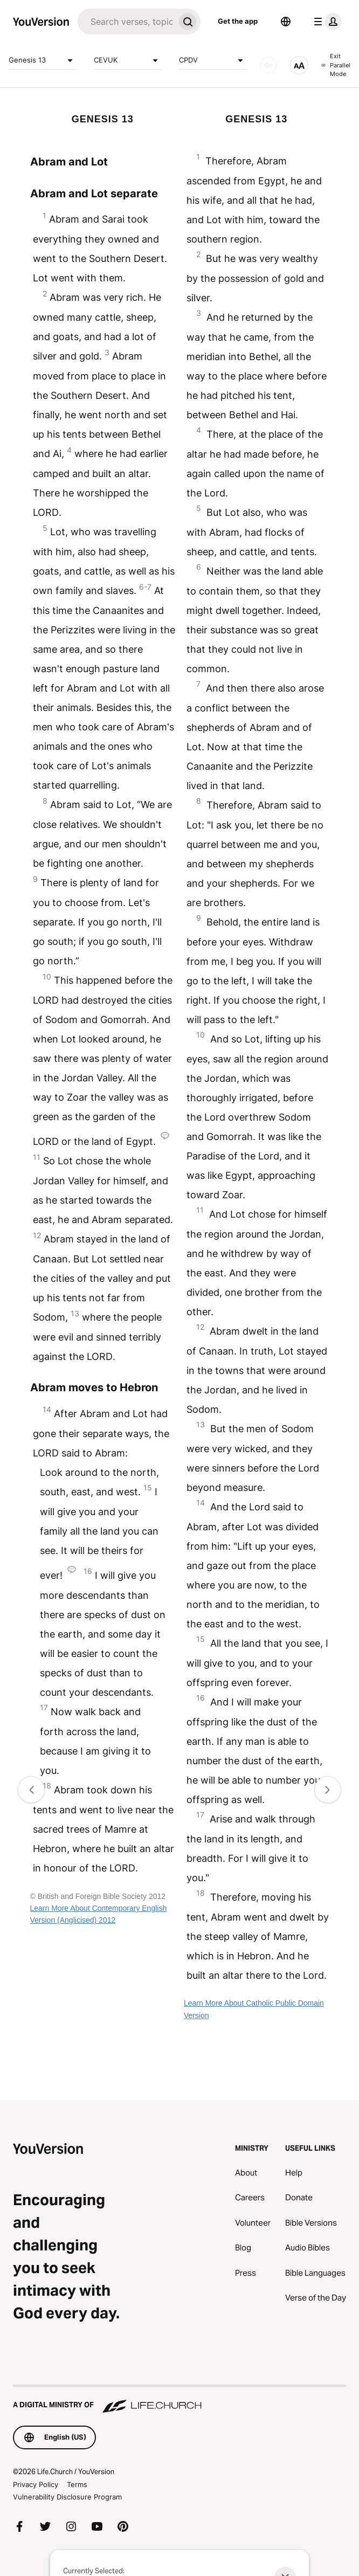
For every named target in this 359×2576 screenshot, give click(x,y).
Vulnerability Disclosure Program (67, 2496)
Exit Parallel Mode (335, 65)
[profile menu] (325, 21)
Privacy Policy (35, 2484)
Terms (77, 2484)
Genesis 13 (43, 60)
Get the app (238, 21)
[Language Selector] (285, 21)
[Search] (126, 21)
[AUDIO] (268, 65)
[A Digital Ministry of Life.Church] (179, 2400)
